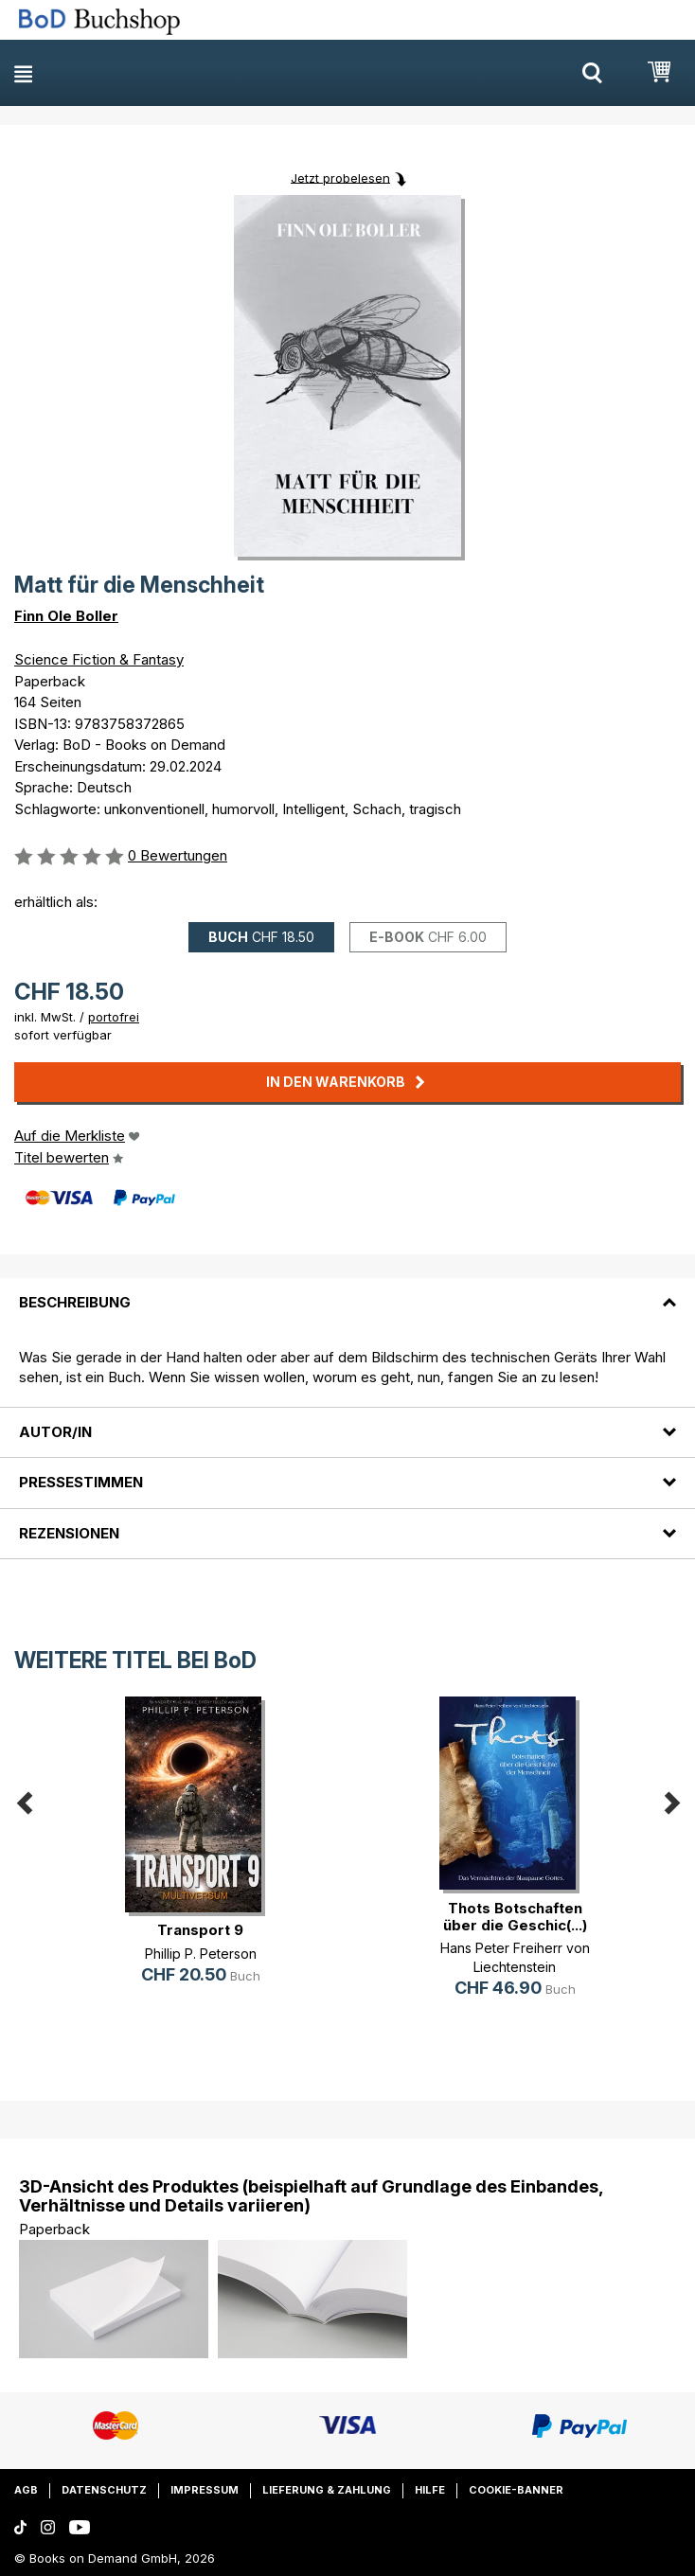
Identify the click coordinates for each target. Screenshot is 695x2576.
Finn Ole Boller (66, 616)
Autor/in (55, 1432)
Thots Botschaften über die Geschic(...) (515, 1916)
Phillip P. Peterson (201, 1953)
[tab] (347, 1291)
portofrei (113, 1016)
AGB (26, 2489)
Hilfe (430, 2489)
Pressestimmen (81, 1482)
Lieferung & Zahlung (326, 2489)
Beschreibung (75, 1302)
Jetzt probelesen (340, 177)
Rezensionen (69, 1533)
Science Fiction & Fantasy (99, 659)
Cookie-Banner (516, 2489)
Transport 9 (200, 1930)
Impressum (204, 2489)
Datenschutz (104, 2489)
